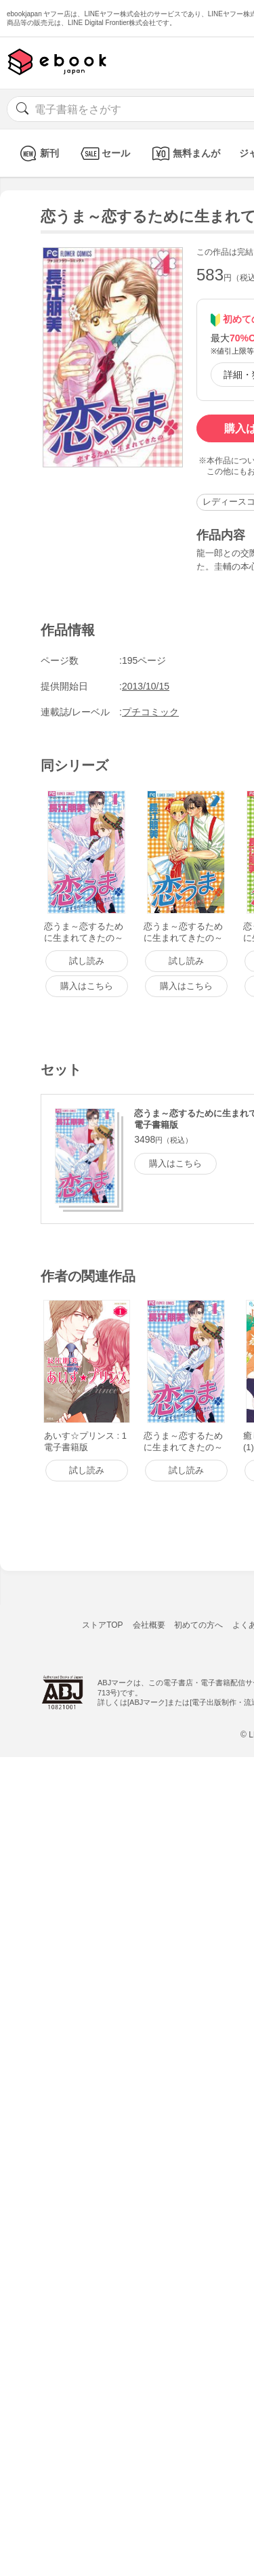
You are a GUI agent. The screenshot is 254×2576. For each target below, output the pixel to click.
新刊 (37, 153)
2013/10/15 (145, 686)
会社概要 (149, 1625)
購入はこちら (175, 1163)
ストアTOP (102, 1625)
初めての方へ (198, 1625)
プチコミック (150, 711)
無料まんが (184, 153)
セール (104, 153)
